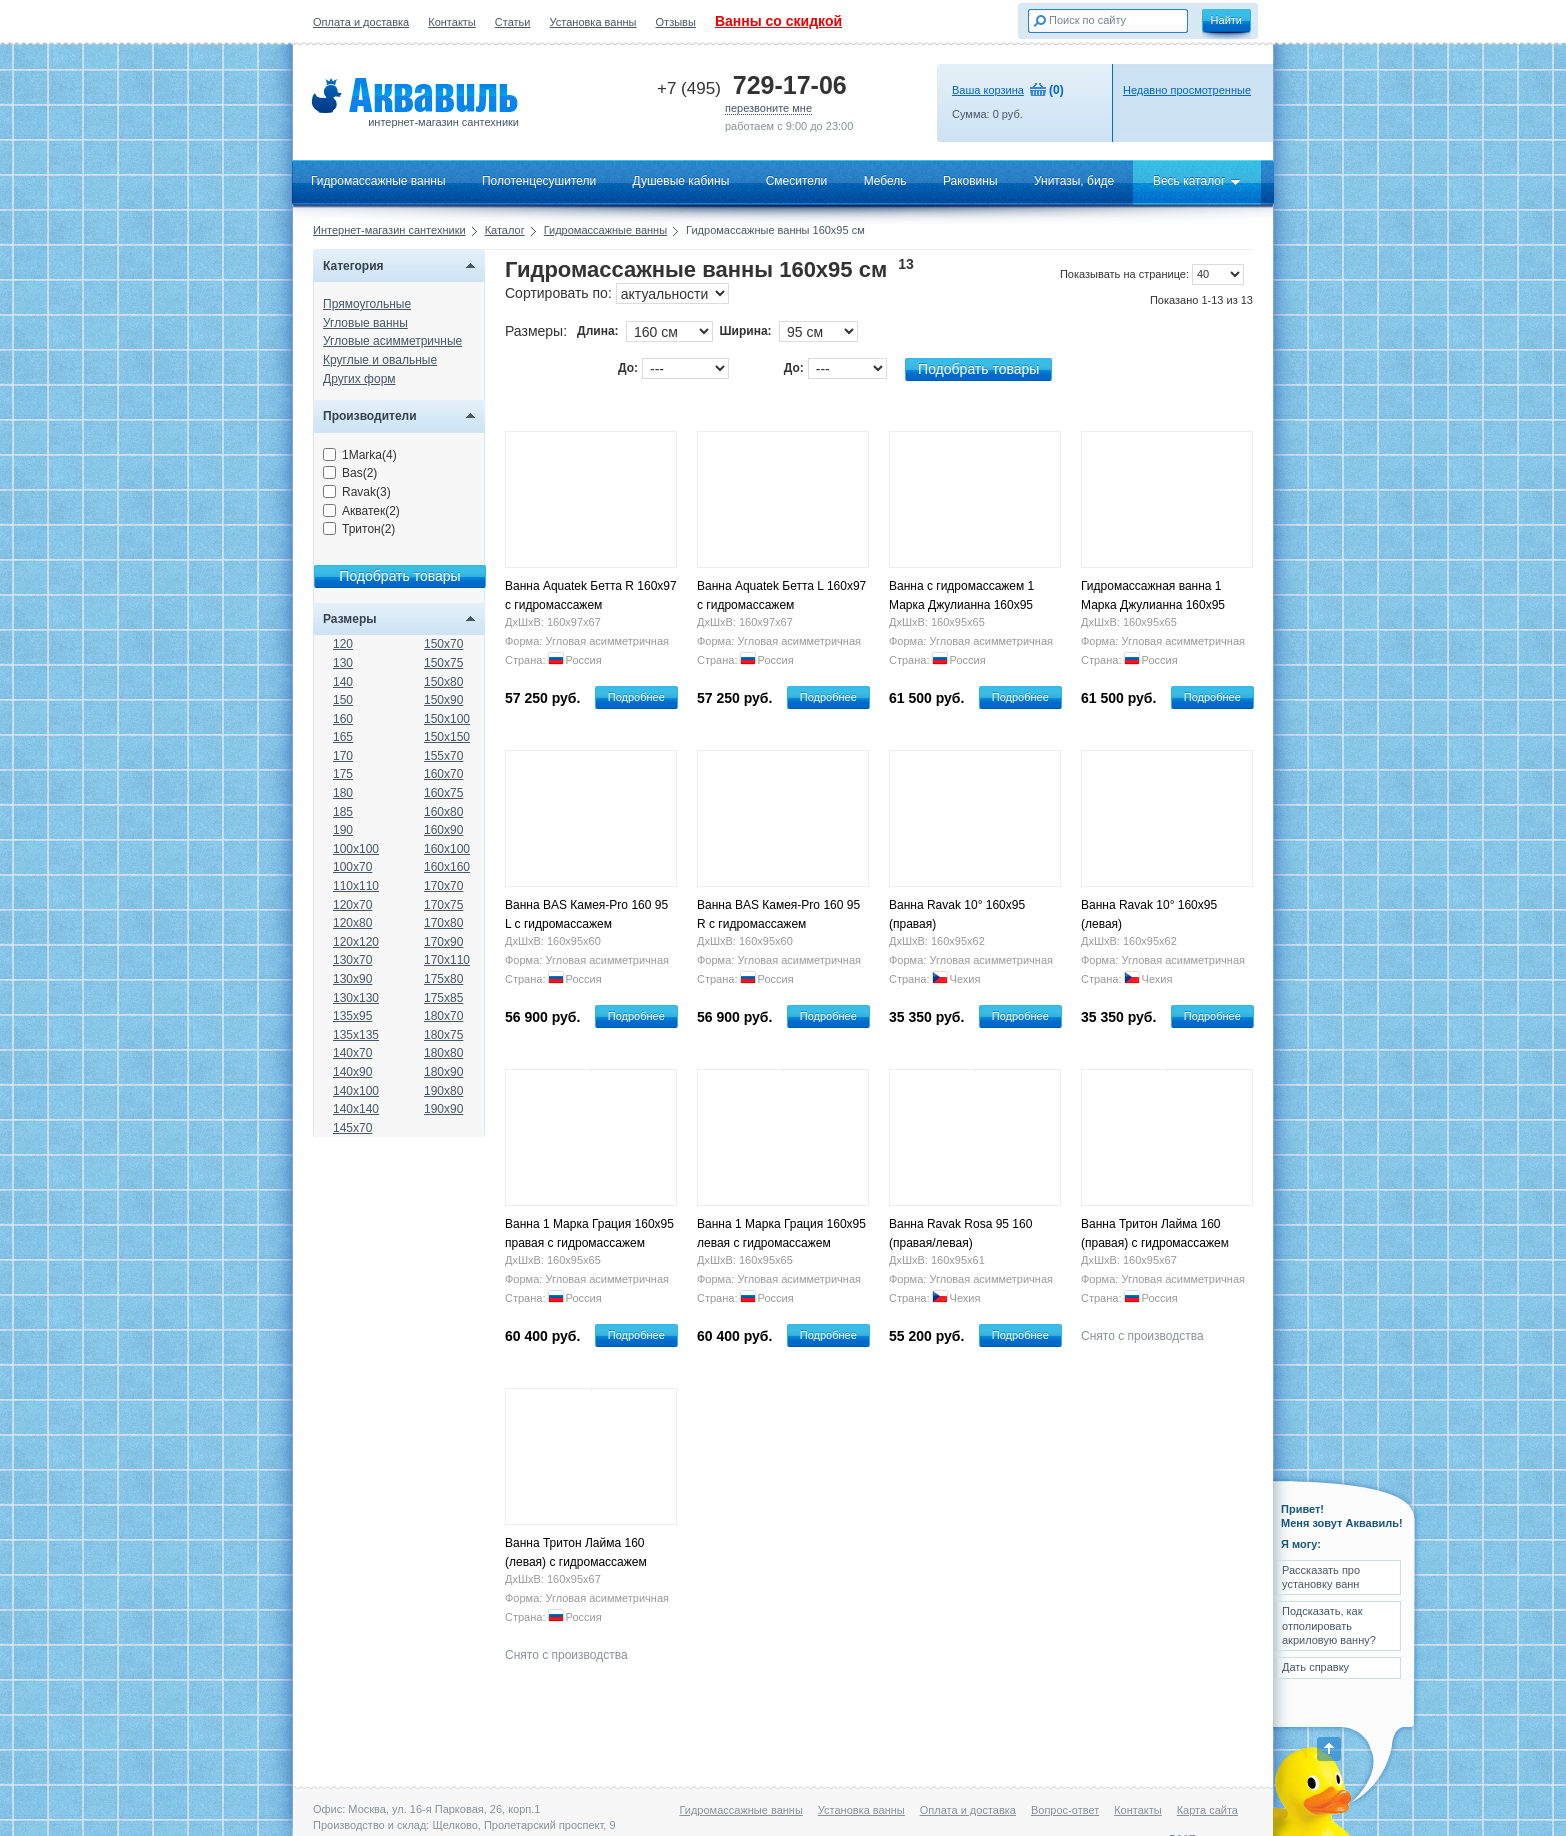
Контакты (452, 22)
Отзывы (676, 22)
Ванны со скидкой (778, 21)
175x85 (443, 998)
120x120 (356, 942)
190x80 (443, 1091)
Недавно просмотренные (1187, 90)
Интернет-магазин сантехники (389, 230)
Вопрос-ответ (1065, 1810)
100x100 (356, 849)
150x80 (443, 682)
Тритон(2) (359, 529)
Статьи (513, 22)
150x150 (447, 737)
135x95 (352, 1016)
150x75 (443, 663)
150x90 (443, 700)
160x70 (443, 774)
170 (343, 756)
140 (343, 682)
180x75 (443, 1035)
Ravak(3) (357, 492)
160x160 (447, 867)
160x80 (443, 812)
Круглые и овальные (380, 360)
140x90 (352, 1072)
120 (343, 644)
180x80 (443, 1053)
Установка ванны (593, 22)
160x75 (443, 793)
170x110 (447, 960)
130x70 (352, 960)
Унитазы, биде (1074, 181)
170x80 (443, 923)
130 (343, 663)
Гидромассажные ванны (378, 181)
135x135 (356, 1035)
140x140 (356, 1109)
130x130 (356, 998)
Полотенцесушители (539, 181)
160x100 (447, 849)
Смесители (797, 181)
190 (343, 830)
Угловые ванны (365, 323)
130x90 (352, 979)
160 (343, 719)
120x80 (352, 923)
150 (343, 700)
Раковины (970, 181)
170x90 (443, 942)
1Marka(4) (360, 455)
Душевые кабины (681, 181)
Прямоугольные (367, 304)
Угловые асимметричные (392, 341)
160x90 (443, 830)
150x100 (447, 719)
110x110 (356, 886)
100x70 (352, 867)
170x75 (443, 905)
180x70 (443, 1016)
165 (343, 737)
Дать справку (1315, 1667)
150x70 (443, 644)
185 (343, 812)
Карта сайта (1207, 1810)
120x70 (352, 905)
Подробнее (636, 697)
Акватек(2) (361, 511)
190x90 (443, 1109)
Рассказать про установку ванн (1321, 1577)
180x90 (443, 1072)
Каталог (505, 230)
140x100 (356, 1091)
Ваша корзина (988, 90)
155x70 (443, 756)
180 (343, 793)
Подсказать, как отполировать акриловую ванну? (1329, 1625)
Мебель (885, 181)
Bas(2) (350, 473)
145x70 (352, 1128)
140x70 (352, 1053)
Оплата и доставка (361, 22)
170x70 (443, 886)
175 (343, 774)
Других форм (359, 379)
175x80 (443, 979)
